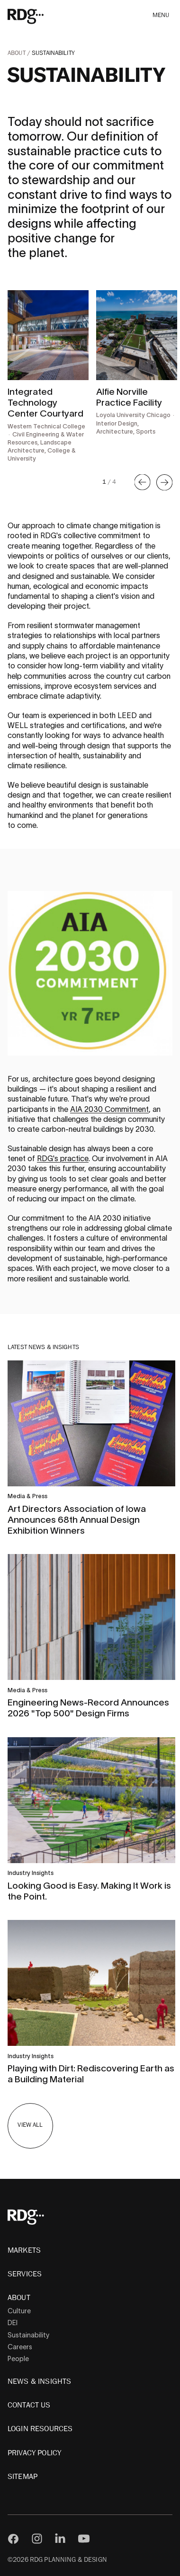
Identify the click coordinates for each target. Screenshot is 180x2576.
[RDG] (39, 16)
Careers (20, 2347)
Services (25, 2274)
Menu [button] (161, 15)
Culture (19, 2311)
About (17, 53)
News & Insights (39, 2381)
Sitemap (22, 2476)
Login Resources (40, 2429)
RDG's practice (63, 1158)
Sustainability (28, 2335)
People (18, 2359)
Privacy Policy (34, 2453)
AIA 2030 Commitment (109, 1109)
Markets (24, 2250)
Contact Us (29, 2405)
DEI (13, 2323)
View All (30, 2125)
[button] (143, 482)
